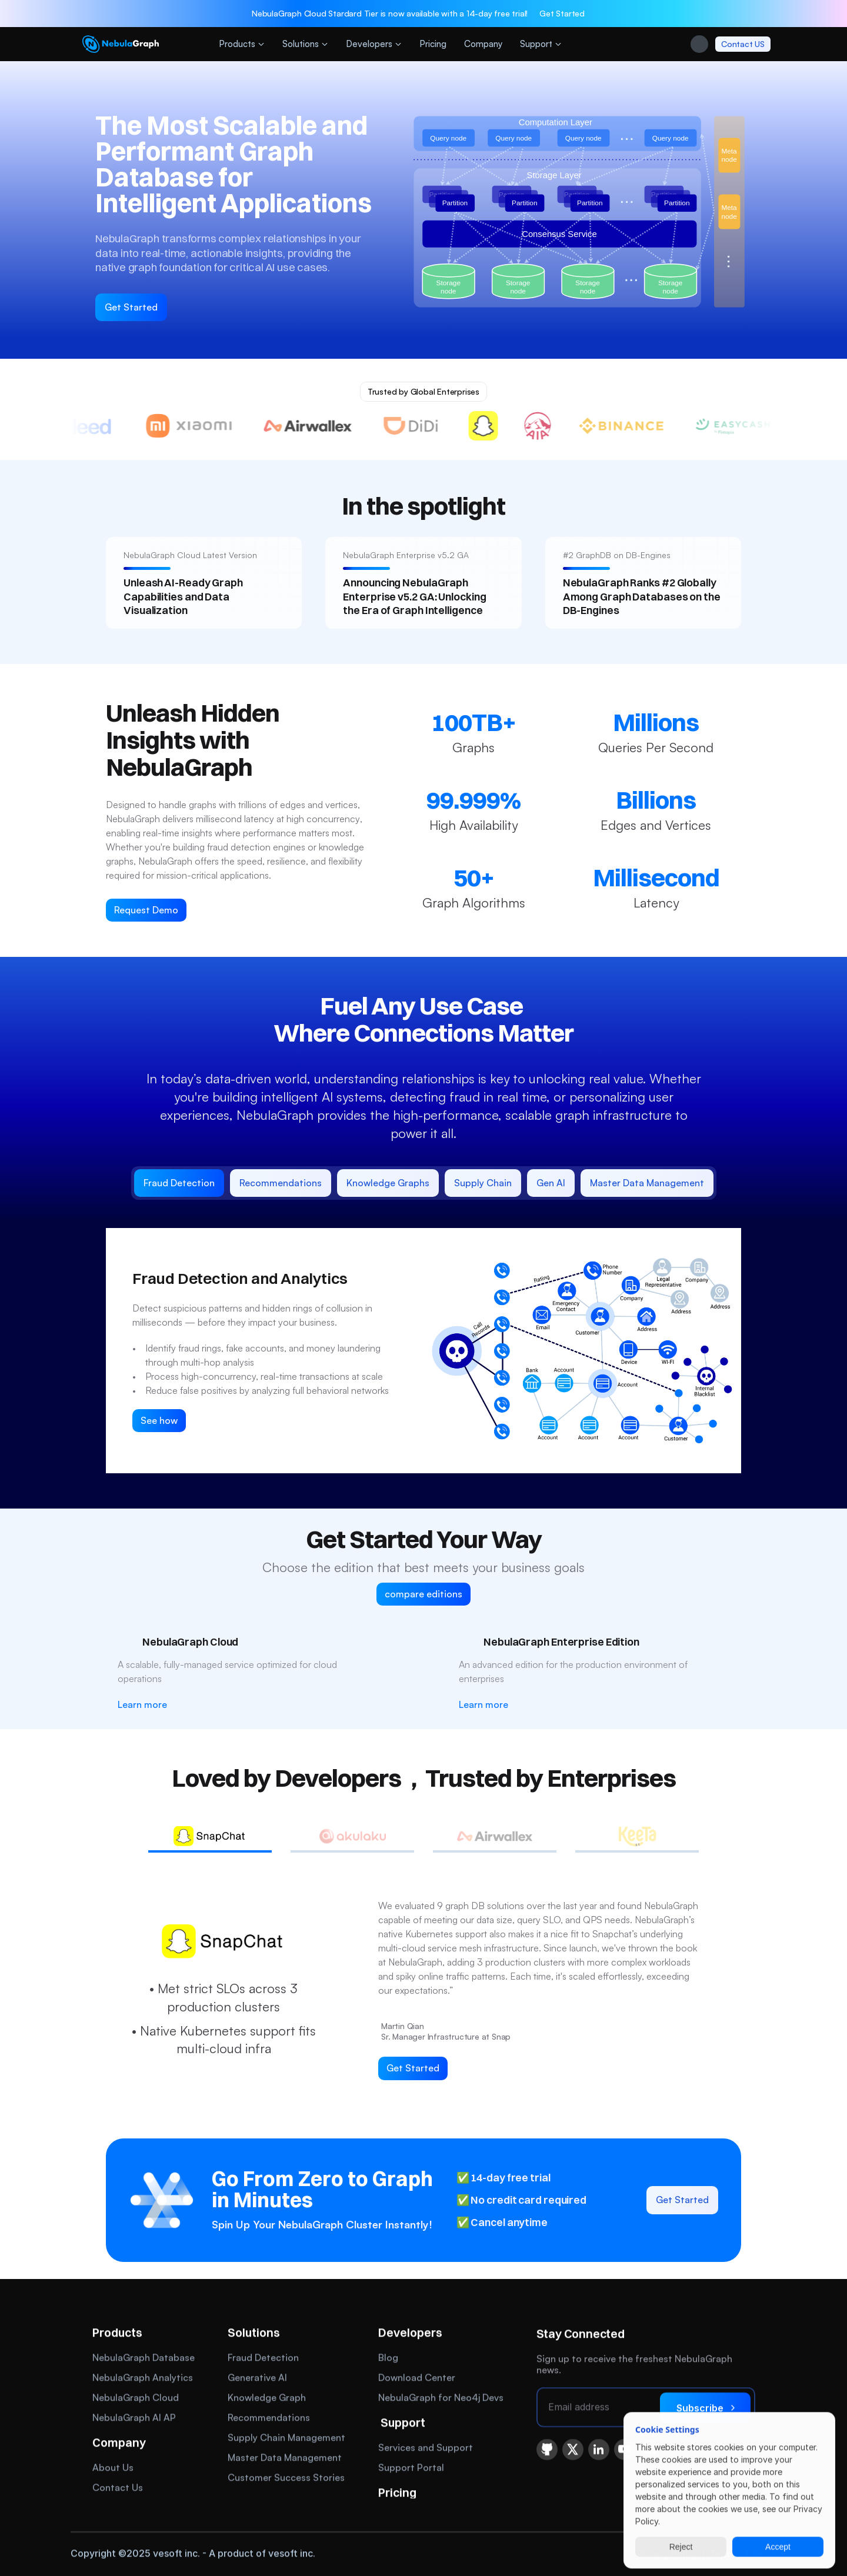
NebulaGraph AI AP (134, 2419)
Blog (388, 2359)
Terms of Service (746, 2555)
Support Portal (411, 2469)
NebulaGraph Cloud (135, 2399)
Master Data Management (285, 2459)
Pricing (397, 2494)
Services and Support (425, 2449)
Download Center (416, 2379)
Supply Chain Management (286, 2439)
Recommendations (269, 2419)
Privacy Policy (667, 2555)
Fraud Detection (263, 2359)
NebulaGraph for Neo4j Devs (440, 2399)
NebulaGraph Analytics (142, 2379)
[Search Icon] (699, 49)
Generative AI (257, 2379)
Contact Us (117, 2489)
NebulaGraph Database (143, 2359)
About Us (113, 2469)
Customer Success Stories (286, 2479)
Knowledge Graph (267, 2399)
